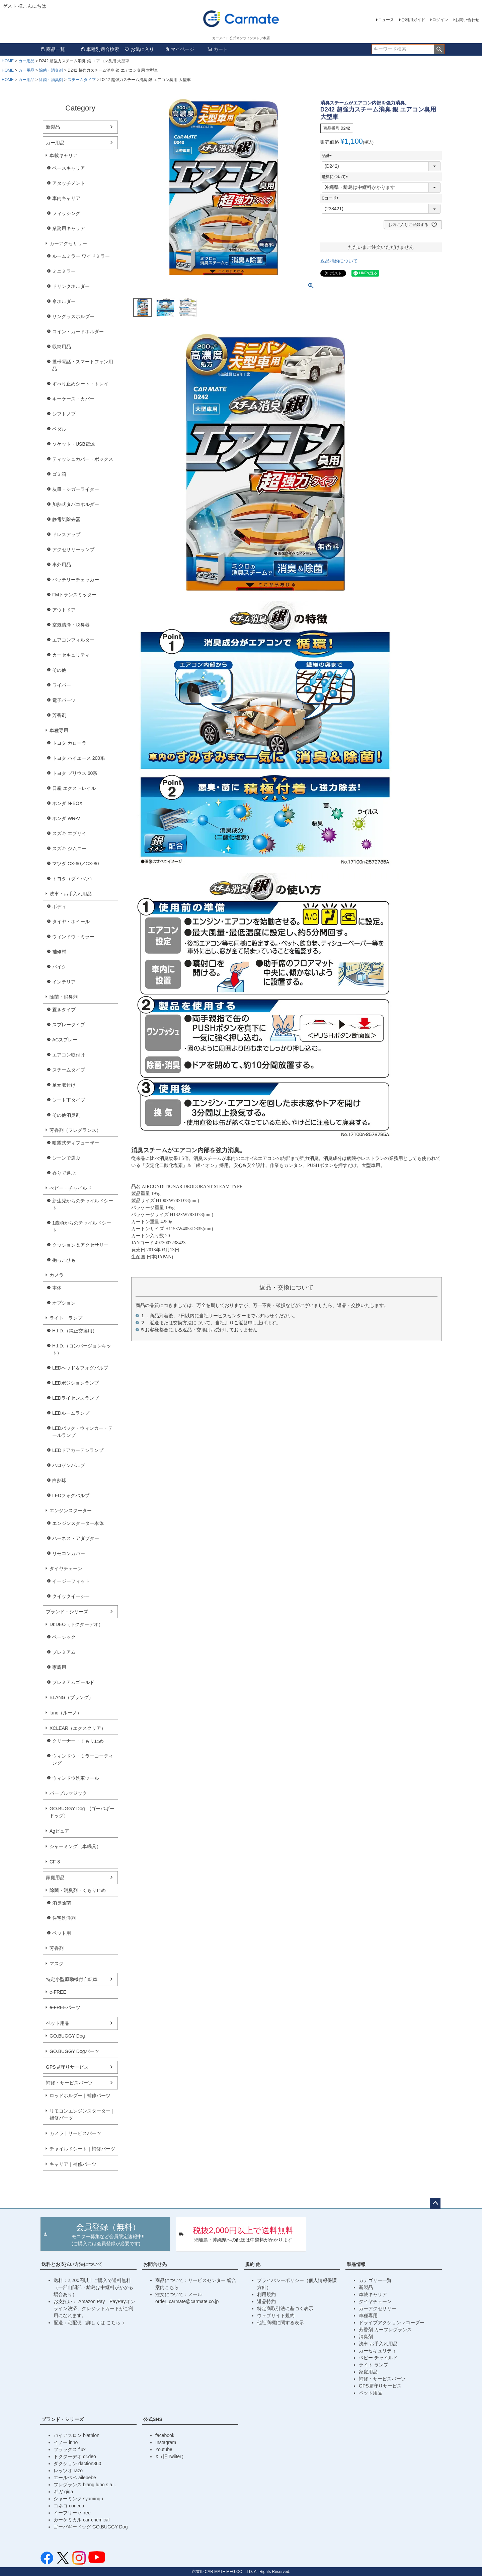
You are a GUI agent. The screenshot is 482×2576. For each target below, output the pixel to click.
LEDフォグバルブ (70, 1495)
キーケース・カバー (73, 398)
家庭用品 (55, 1877)
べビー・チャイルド (71, 1188)
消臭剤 (366, 2336)
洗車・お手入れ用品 (71, 893)
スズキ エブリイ (69, 833)
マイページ (179, 49)
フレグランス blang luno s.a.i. (85, 2484)
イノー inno (66, 2442)
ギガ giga (63, 2491)
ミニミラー (64, 271)
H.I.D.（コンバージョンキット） (81, 1349)
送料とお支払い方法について (72, 2264)
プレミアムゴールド (73, 1682)
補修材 (59, 951)
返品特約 (266, 2301)
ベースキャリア (68, 168)
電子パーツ (64, 700)
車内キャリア (66, 198)
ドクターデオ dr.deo (75, 2456)
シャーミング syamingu (78, 2498)
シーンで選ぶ (66, 1158)
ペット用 (61, 1933)
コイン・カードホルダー (78, 331)
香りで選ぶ (64, 1173)
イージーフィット (71, 1581)
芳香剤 (59, 715)
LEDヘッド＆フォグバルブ (80, 1368)
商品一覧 (52, 49)
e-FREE (58, 1992)
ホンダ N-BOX (67, 803)
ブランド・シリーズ (67, 1611)
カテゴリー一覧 (375, 2280)
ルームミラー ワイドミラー (81, 256)
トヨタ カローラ (69, 743)
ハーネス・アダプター (75, 1538)
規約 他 (252, 2264)
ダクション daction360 (77, 2463)
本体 (57, 1288)
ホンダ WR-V (66, 818)
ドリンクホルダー (71, 286)
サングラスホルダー (73, 316)
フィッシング (66, 213)
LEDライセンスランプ (75, 1398)
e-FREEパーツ (65, 2007)
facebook (164, 2435)
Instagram (165, 2442)
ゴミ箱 (59, 474)
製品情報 (356, 2264)
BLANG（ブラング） (71, 1697)
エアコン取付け (68, 1054)
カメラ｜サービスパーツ (75, 2133)
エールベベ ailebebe (75, 2477)
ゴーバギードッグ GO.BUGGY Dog (91, 2526)
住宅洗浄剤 (64, 1918)
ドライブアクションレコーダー (391, 2322)
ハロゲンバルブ (68, 1465)
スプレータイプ (68, 1024)
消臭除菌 (61, 1903)
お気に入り (139, 49)
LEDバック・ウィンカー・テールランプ (82, 1431)
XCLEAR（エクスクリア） (78, 1728)
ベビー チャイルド (378, 2357)
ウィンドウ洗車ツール (75, 1778)
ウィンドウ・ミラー (73, 936)
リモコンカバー (68, 1553)
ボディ (59, 906)
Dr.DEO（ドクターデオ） (76, 1624)
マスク (57, 1963)
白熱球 (59, 1480)
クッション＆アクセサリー (80, 1245)
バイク (59, 966)
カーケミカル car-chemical (81, 2519)
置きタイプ (64, 1009)
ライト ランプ (373, 2364)
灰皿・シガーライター (75, 489)
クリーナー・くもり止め (78, 1741)
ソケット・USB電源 (73, 444)
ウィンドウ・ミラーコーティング (82, 1759)
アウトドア (64, 609)
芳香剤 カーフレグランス (385, 2329)
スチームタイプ (82, 79)
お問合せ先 (155, 2264)
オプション (64, 1303)
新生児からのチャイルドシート (82, 1204)
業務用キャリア (68, 228)
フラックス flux (70, 2449)
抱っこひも (64, 1260)
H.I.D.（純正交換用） (74, 1330)
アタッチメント (68, 183)
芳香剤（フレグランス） (75, 1130)
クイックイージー (71, 1596)
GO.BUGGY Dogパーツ (74, 2051)
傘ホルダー (64, 301)
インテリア (64, 981)
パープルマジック (68, 1793)
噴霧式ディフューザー (75, 1143)
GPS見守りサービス (67, 2067)
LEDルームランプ (70, 1413)
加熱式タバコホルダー (75, 504)
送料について (336, 176)
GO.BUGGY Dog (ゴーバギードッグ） (82, 1812)
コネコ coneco (69, 2505)
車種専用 (59, 730)
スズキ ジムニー (69, 848)
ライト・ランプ (66, 1318)
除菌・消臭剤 (51, 70)
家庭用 (59, 1667)
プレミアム (64, 1652)
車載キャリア (64, 155)
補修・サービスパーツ (69, 2082)
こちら (114, 2322)
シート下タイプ (68, 1100)
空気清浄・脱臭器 (71, 625)
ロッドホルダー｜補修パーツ (80, 2095)
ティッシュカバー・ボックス (82, 459)
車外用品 (61, 564)
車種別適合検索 (99, 49)
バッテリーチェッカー (75, 579)
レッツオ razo (68, 2470)
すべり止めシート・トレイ (80, 383)
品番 (328, 155)
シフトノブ (64, 414)
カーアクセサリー (68, 243)
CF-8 (55, 1861)
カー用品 (26, 61)
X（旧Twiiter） (170, 2456)
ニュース (386, 19)
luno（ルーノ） (66, 1712)
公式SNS (152, 2419)
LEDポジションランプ (75, 1383)
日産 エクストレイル (74, 788)
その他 (59, 670)
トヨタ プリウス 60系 (74, 773)
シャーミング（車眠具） (75, 1846)
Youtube (163, 2449)
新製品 (53, 127)
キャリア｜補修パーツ (73, 2164)
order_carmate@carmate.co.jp (187, 2301)
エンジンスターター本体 (78, 1523)
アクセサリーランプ (73, 549)
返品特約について (339, 261)
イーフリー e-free (72, 2512)
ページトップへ (435, 2203)
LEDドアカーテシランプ (77, 1450)
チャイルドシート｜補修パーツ (82, 2148)
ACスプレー (64, 1039)
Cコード (331, 198)
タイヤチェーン (66, 1568)
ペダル (59, 429)
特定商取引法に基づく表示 (285, 2308)
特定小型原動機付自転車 (71, 1979)
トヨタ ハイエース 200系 (78, 758)
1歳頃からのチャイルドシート (81, 1226)
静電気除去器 (66, 519)
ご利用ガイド (413, 19)
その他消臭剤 (66, 1115)
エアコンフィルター (73, 640)
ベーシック (64, 1637)
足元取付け (64, 1085)
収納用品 (61, 346)
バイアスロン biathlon (76, 2435)
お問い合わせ (467, 19)
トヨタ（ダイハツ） (73, 878)
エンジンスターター (71, 1510)
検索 (439, 49)
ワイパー (61, 685)
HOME (8, 61)
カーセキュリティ (71, 655)
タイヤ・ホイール (71, 921)
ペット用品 (57, 2023)
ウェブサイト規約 (276, 2315)
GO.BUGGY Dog (67, 2036)
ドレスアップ (66, 534)
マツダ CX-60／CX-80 (75, 863)
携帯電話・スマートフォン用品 (82, 365)
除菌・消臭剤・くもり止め (78, 1890)
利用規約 (266, 2294)
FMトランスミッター (74, 594)
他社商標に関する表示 (280, 2322)
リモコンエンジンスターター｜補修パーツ (82, 2114)
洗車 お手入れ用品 (378, 2343)
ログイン (440, 19)
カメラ (57, 1275)
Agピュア (59, 1831)
